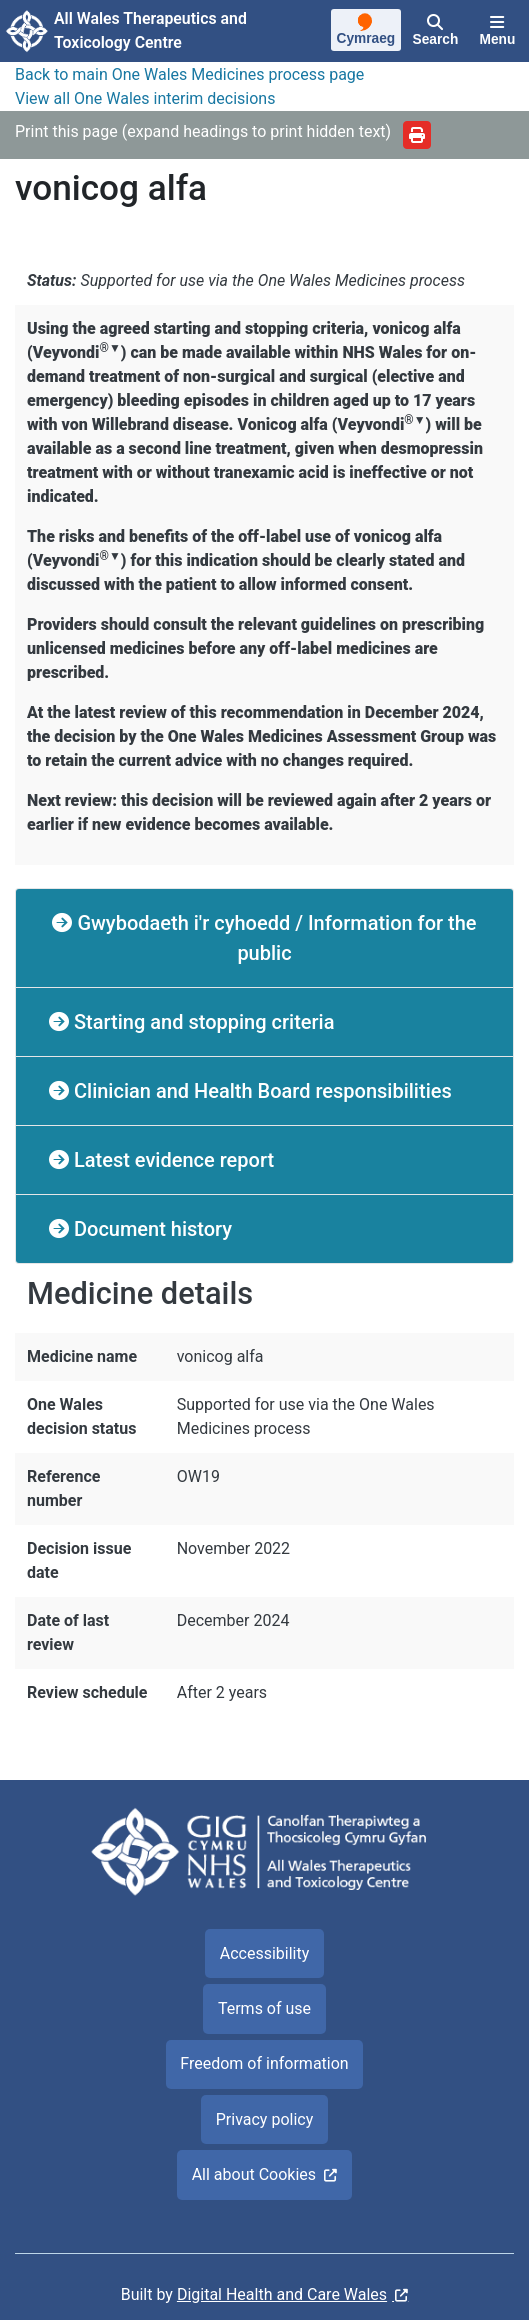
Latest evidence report (171, 1160)
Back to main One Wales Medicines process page (189, 74)
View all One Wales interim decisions (145, 98)
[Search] (435, 31)
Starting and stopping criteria (201, 1022)
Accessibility (265, 1953)
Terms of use (264, 2008)
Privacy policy (265, 2119)
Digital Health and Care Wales (282, 2294)
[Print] (417, 135)
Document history (150, 1229)
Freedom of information (264, 2063)
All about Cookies (254, 2174)
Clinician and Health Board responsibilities (260, 1091)
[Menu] (497, 31)
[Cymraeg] (366, 32)
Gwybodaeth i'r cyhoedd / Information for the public (274, 938)
